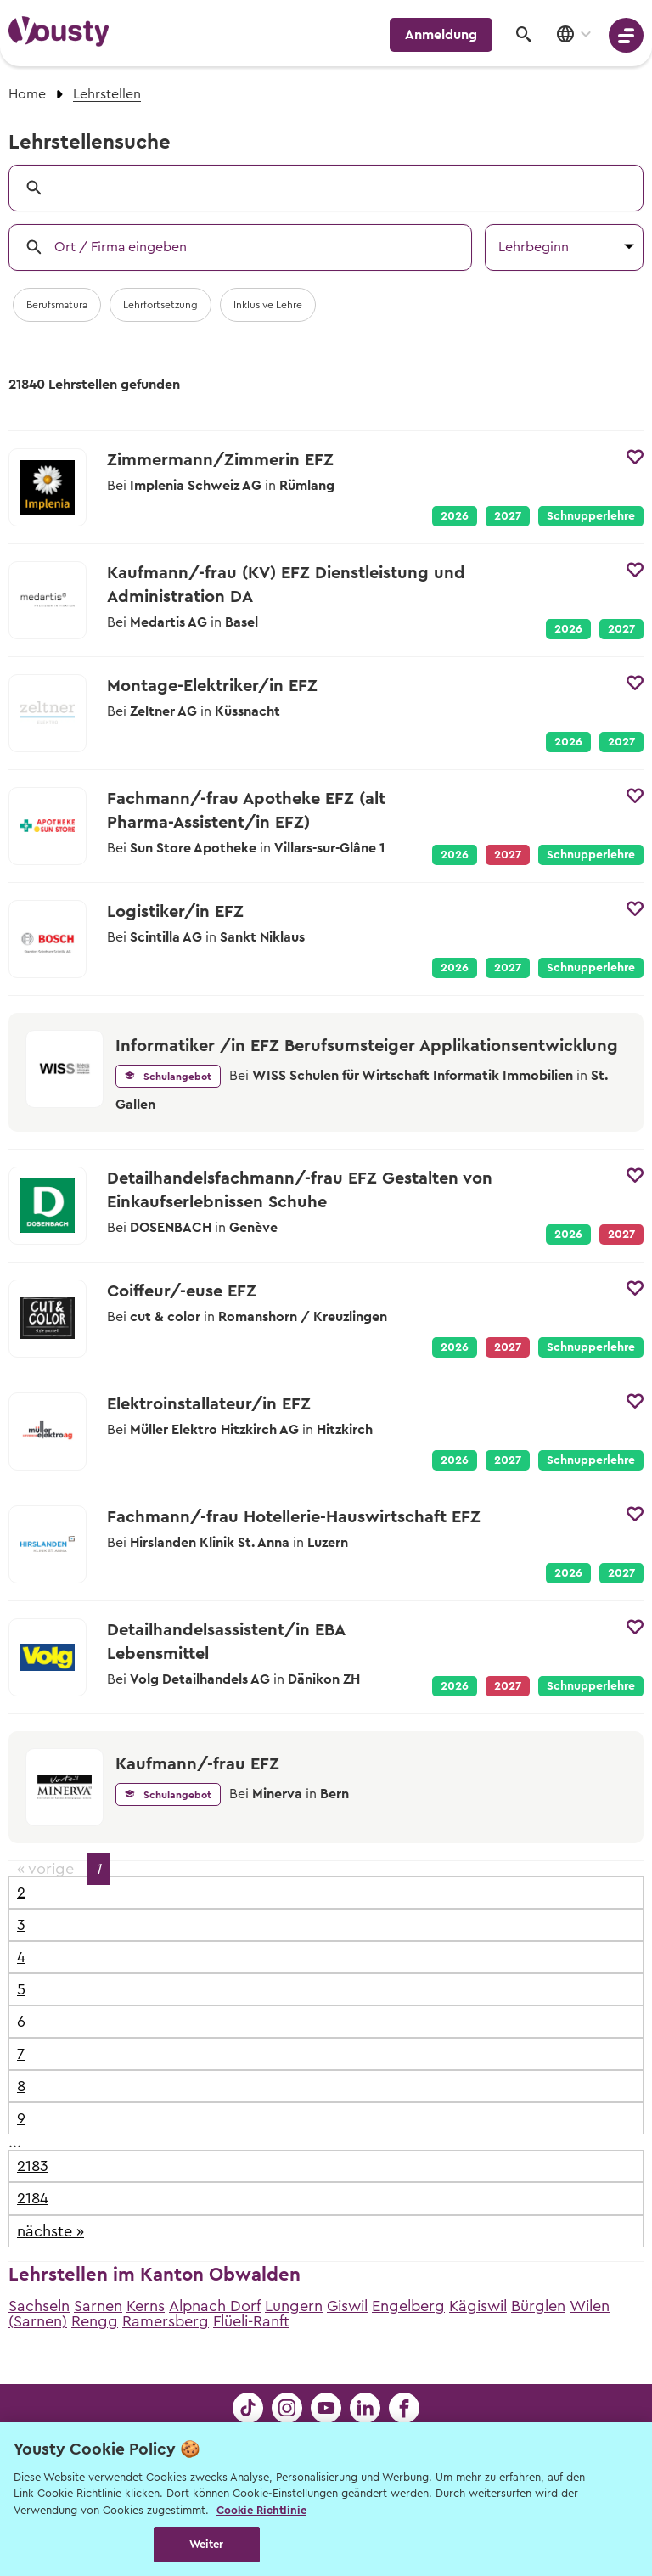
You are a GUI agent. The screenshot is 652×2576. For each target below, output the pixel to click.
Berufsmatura (56, 305)
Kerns (145, 2306)
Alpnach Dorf (215, 2306)
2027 (507, 516)
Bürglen (538, 2306)
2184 (32, 2198)
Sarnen (98, 2306)
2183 (32, 2166)
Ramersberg (165, 2321)
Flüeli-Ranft (251, 2321)
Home (27, 94)
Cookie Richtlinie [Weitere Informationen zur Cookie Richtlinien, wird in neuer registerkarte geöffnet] (261, 2510)
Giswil (347, 2306)
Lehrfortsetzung (160, 305)
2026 (455, 516)
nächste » (50, 2231)
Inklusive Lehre (267, 305)
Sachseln (39, 2306)
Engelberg (408, 2306)
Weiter (206, 2544)
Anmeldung (441, 35)
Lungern (294, 2306)
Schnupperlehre (591, 516)
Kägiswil (478, 2306)
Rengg (94, 2321)
